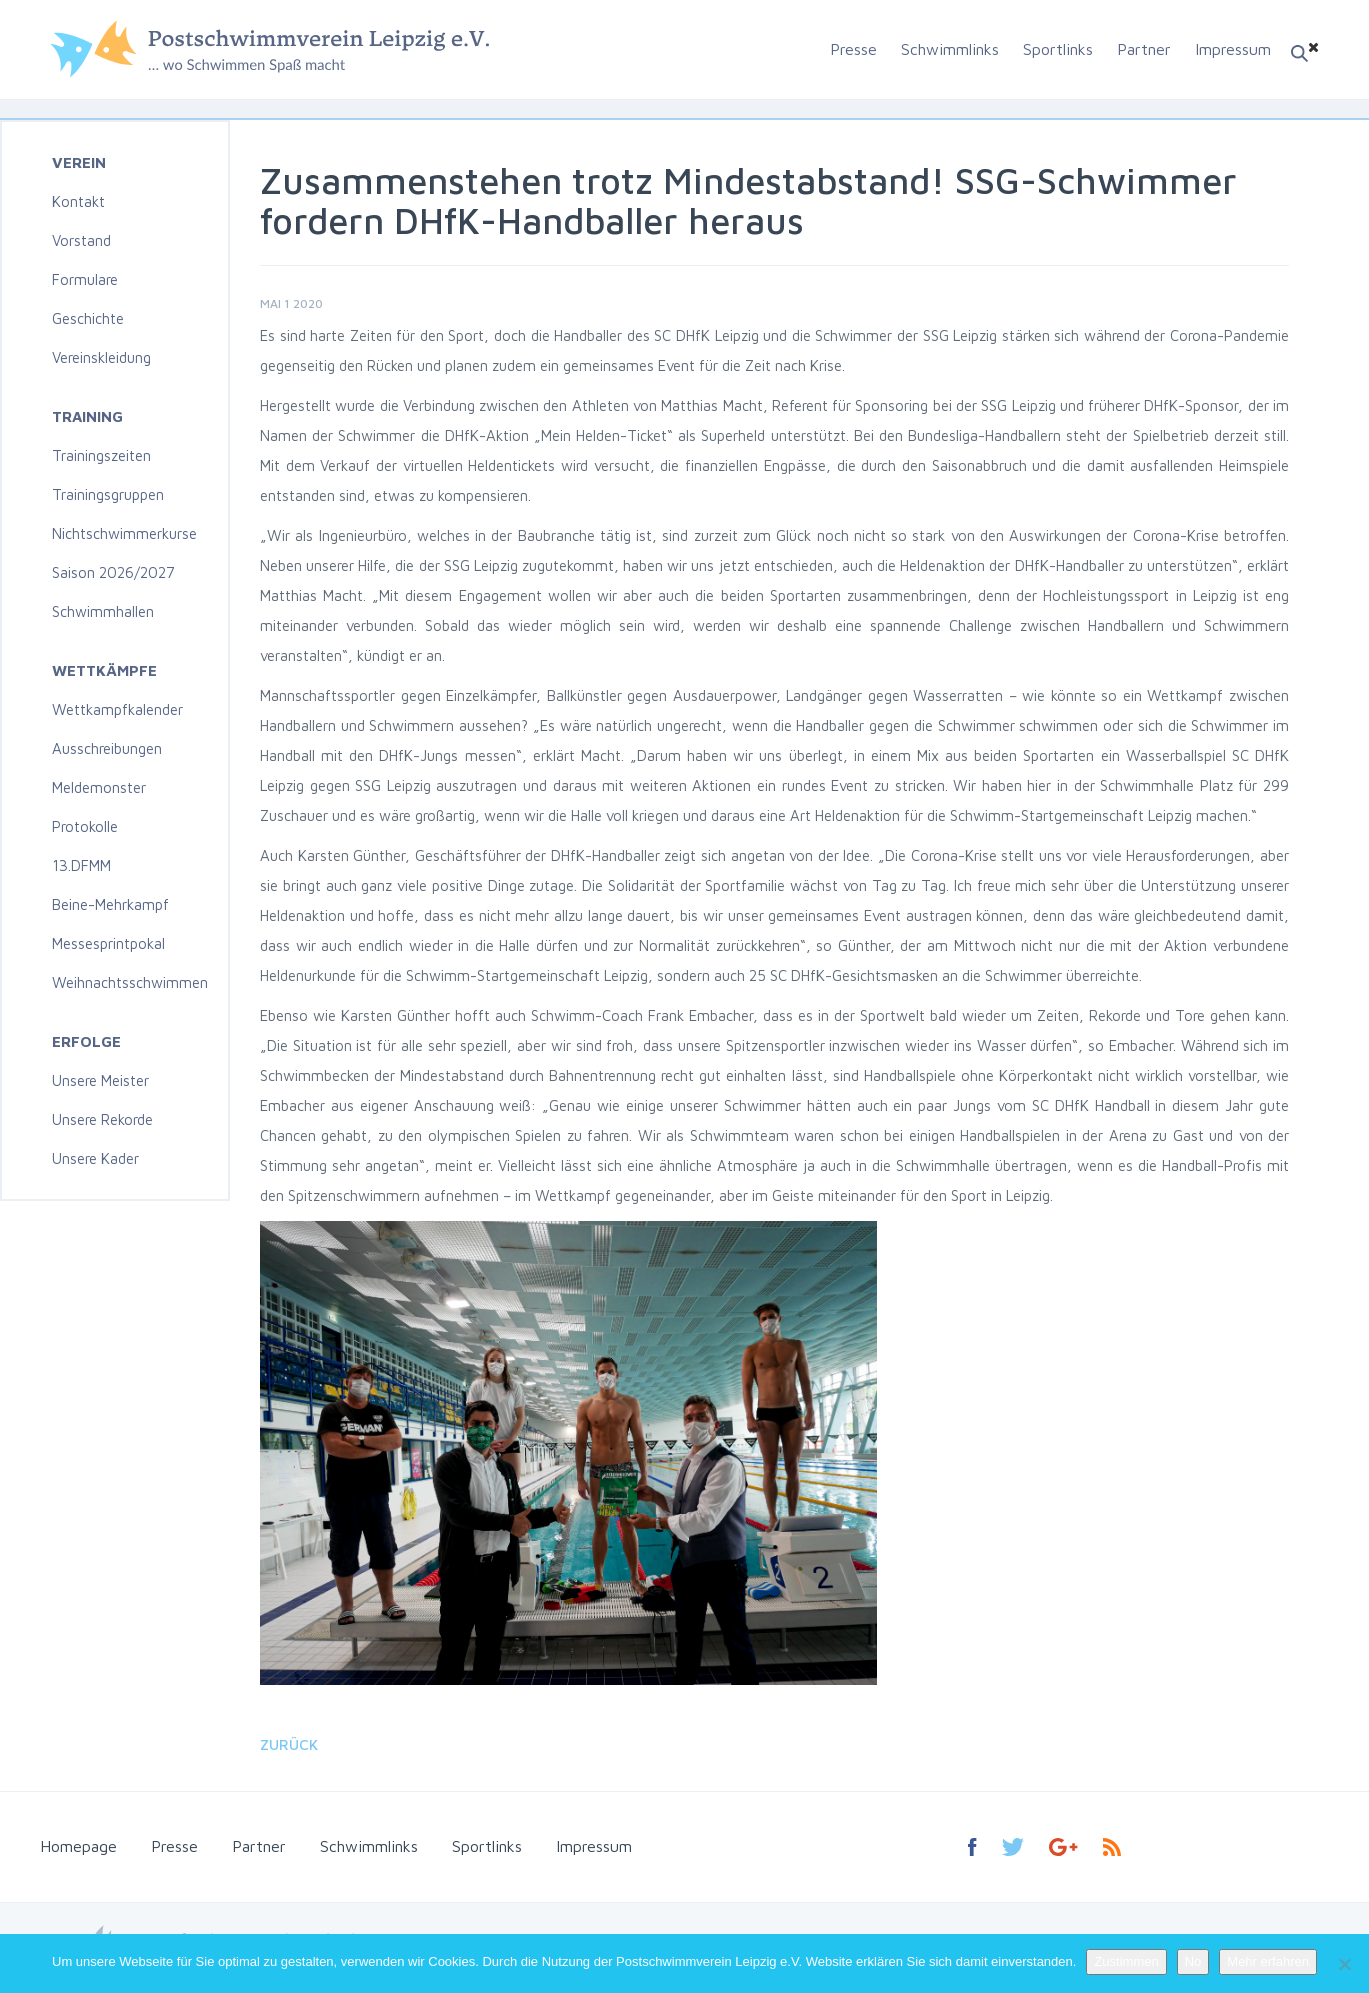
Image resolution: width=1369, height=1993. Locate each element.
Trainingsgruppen (108, 494)
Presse (853, 49)
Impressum (1233, 49)
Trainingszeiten (101, 455)
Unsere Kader (95, 1158)
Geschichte (88, 318)
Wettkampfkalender (117, 709)
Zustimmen (1126, 1961)
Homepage (78, 1846)
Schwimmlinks (950, 49)
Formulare (85, 279)
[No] (1344, 1964)
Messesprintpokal (108, 943)
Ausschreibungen (107, 748)
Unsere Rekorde (102, 1119)
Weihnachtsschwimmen (130, 982)
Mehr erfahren (1268, 1961)
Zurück (289, 1744)
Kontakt (78, 201)
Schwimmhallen (103, 611)
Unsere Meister (100, 1080)
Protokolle (85, 826)
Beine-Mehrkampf (110, 904)
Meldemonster (99, 787)
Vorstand (81, 240)
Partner (1144, 49)
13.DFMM (81, 865)
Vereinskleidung (101, 357)
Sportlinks (1058, 49)
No (1193, 1961)
